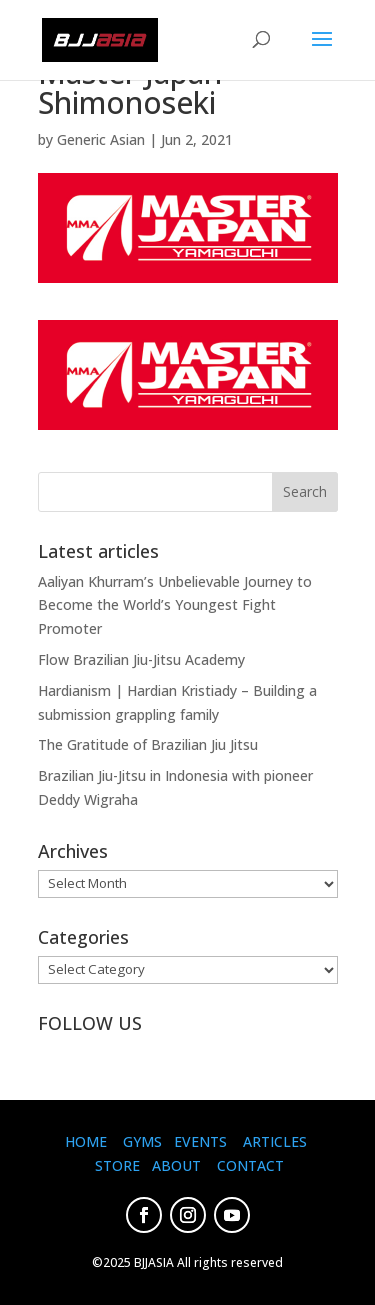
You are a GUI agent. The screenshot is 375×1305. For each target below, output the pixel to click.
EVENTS (200, 1141)
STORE (117, 1165)
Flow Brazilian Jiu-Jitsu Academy (141, 659)
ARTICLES (275, 1141)
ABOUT (176, 1165)
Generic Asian (101, 139)
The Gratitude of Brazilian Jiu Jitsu (148, 744)
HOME (86, 1141)
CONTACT (250, 1165)
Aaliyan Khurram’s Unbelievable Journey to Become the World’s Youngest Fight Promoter (175, 605)
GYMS (142, 1141)
